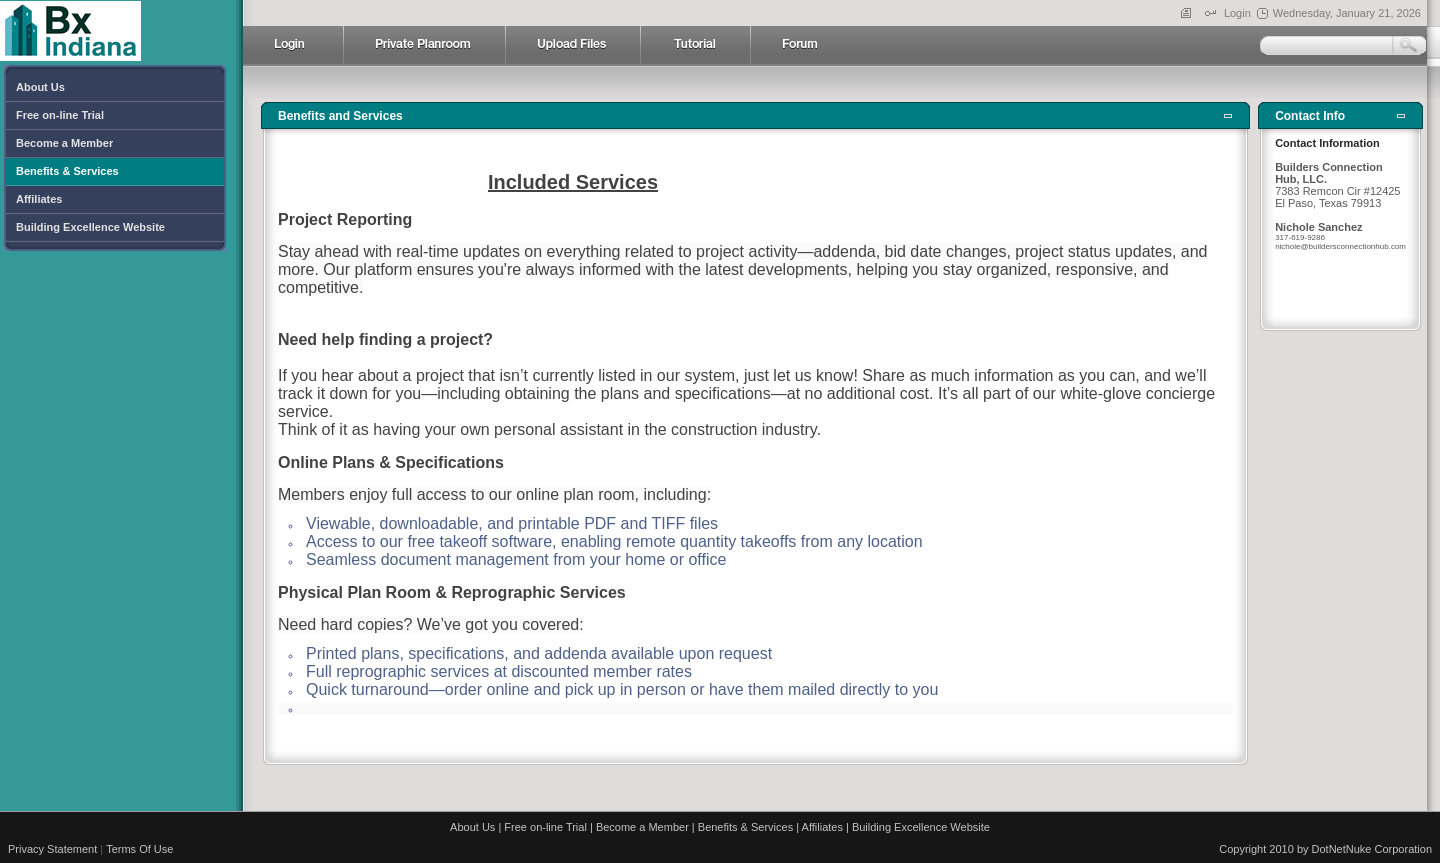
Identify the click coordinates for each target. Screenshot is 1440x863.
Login (1237, 13)
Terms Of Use (139, 839)
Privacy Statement (52, 839)
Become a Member (642, 817)
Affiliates (822, 817)
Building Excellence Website (921, 817)
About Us (472, 817)
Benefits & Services (745, 817)
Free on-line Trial (545, 817)
